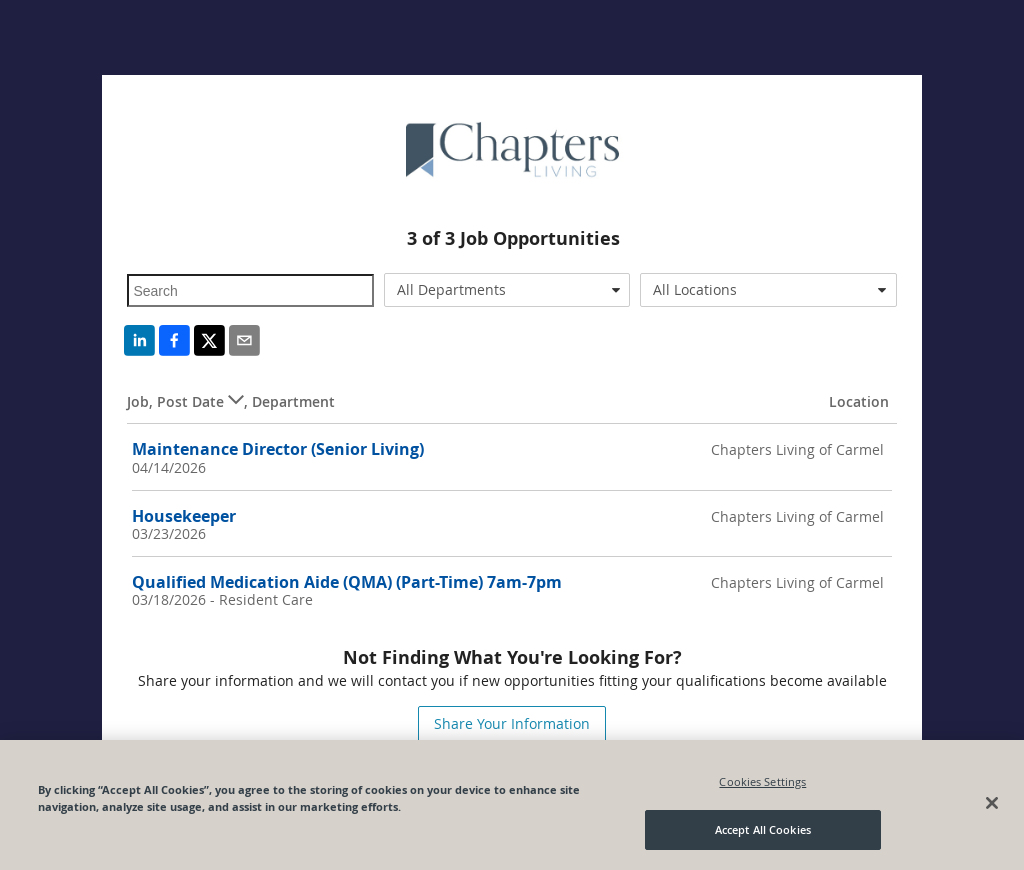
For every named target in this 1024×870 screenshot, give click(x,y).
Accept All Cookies (763, 829)
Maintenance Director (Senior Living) (278, 449)
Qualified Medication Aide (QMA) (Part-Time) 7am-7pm (347, 582)
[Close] (992, 803)
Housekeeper (184, 516)
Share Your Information (512, 723)
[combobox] (507, 290)
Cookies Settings (762, 781)
